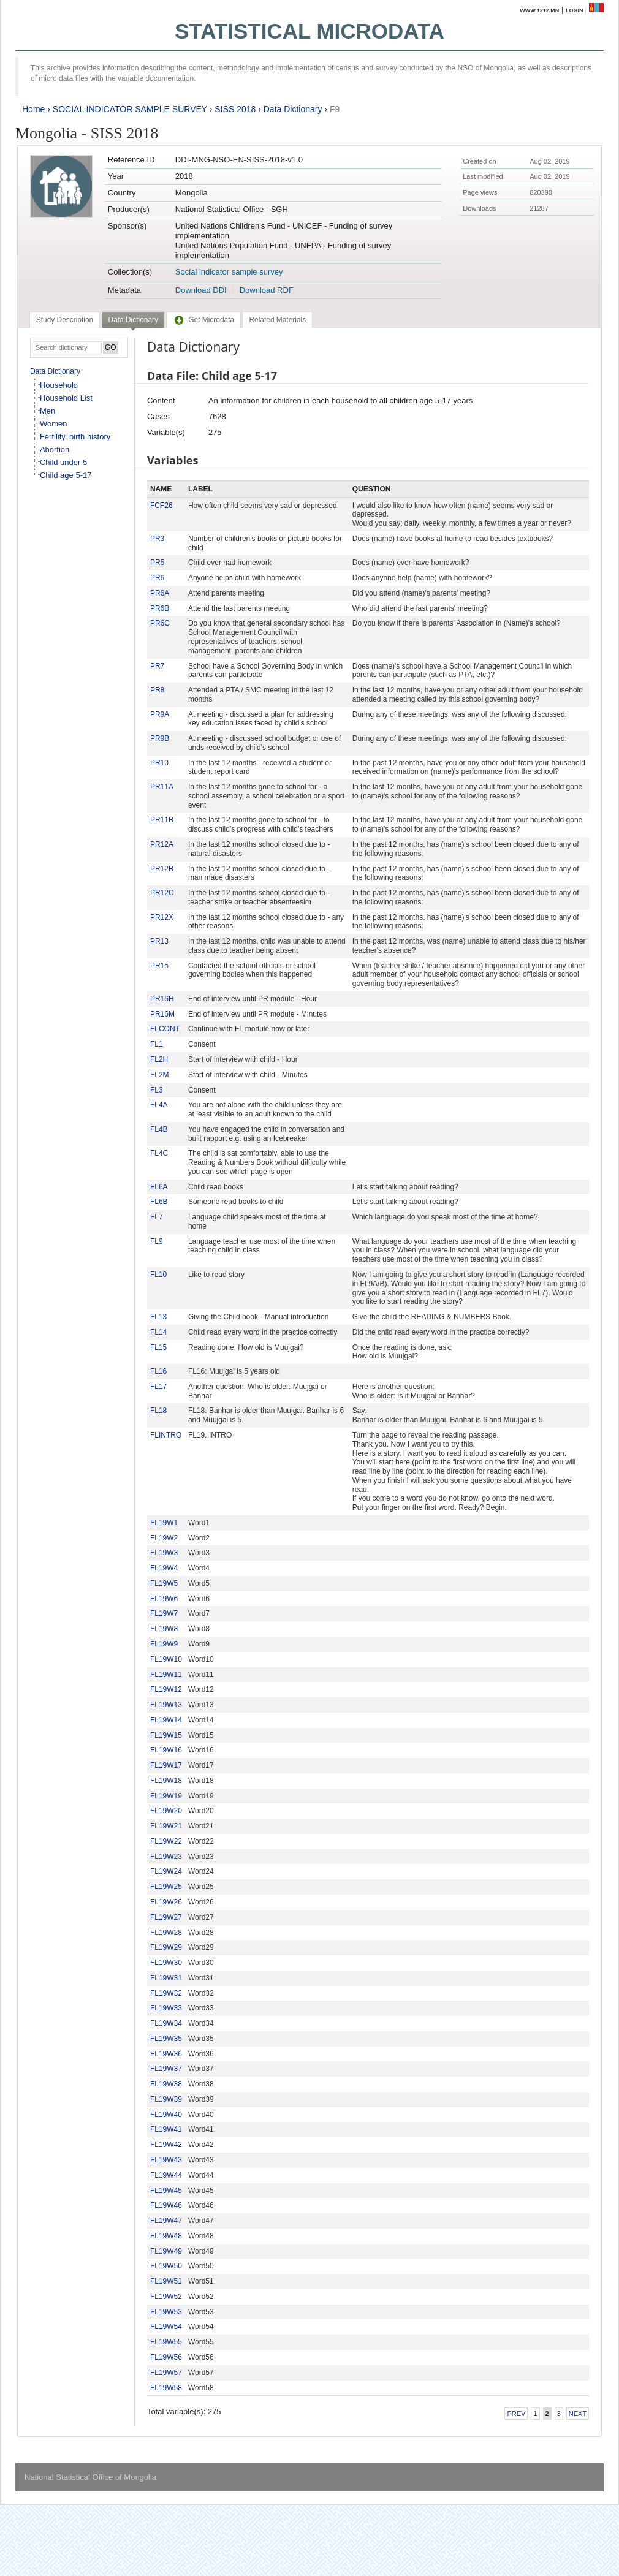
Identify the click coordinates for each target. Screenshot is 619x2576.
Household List (66, 398)
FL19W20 (166, 1810)
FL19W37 (166, 2068)
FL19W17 (166, 1765)
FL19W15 (166, 1735)
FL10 (158, 1274)
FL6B (159, 1201)
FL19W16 (166, 1750)
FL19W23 (166, 1856)
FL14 (158, 1332)
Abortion (54, 449)
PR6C (160, 623)
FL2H (159, 1059)
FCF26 (161, 505)
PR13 (159, 941)
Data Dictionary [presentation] (133, 320)
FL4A (159, 1104)
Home (33, 109)
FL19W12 (166, 1689)
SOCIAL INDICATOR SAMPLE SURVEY (130, 109)
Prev (516, 2413)
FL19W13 (166, 1704)
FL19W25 (166, 1886)
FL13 (158, 1317)
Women (53, 423)
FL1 (156, 1044)
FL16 (158, 1371)
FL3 (156, 1090)
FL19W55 (166, 2342)
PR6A (159, 593)
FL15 (158, 1347)
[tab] (64, 319)
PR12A (161, 844)
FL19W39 (166, 2099)
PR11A (161, 786)
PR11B (161, 820)
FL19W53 (166, 2312)
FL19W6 (164, 1598)
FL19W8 (164, 1628)
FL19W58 (166, 2388)
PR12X (161, 917)
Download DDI (201, 290)
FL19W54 (166, 2326)
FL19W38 (166, 2084)
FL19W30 (166, 1962)
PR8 (157, 690)
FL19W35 (166, 2038)
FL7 (156, 1217)
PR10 (159, 763)
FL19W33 (166, 2008)
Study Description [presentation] (64, 320)
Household (59, 385)
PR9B (159, 738)
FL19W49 (166, 2251)
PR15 (159, 965)
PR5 (157, 562)
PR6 (157, 578)
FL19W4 (164, 1568)
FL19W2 (164, 1538)
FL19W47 (166, 2220)
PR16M (162, 1014)
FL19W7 (164, 1613)
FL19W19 (166, 1796)
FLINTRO (165, 1435)
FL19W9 (164, 1644)
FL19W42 (166, 2144)
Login (574, 10)
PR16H (162, 998)
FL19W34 (166, 2023)
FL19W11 (166, 1674)
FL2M (159, 1074)
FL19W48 (166, 2236)
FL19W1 (164, 1522)
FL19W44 (166, 2175)
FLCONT (165, 1029)
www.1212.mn (539, 10)
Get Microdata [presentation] (203, 320)
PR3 (157, 538)
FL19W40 (166, 2114)
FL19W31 (166, 1978)
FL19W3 (164, 1552)
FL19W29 (166, 1947)
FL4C (159, 1153)
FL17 (158, 1386)
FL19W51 (166, 2281)
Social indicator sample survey (229, 271)
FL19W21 (166, 1826)
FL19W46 (166, 2205)
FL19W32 (166, 1993)
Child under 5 (63, 462)
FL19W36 (166, 2054)
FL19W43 (166, 2160)
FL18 (158, 1410)
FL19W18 (166, 1780)
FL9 (156, 1241)
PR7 (157, 666)
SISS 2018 (235, 109)
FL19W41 (166, 2129)
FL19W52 (166, 2296)
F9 (335, 109)
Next (578, 2413)
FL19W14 (166, 1720)
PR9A (159, 714)
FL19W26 (166, 1902)
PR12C (162, 892)
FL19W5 (164, 1583)
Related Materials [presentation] (277, 320)
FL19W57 (166, 2372)
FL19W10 (166, 1659)
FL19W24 (166, 1871)
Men (47, 410)
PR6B (159, 608)
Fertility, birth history (75, 436)
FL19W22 (166, 1841)
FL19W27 (166, 1917)
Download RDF (267, 290)
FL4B (159, 1129)
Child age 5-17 (66, 475)
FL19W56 (166, 2357)
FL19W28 (166, 1932)
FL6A (159, 1187)
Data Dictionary (293, 109)
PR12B (161, 869)
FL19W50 (166, 2266)
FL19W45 (166, 2190)
